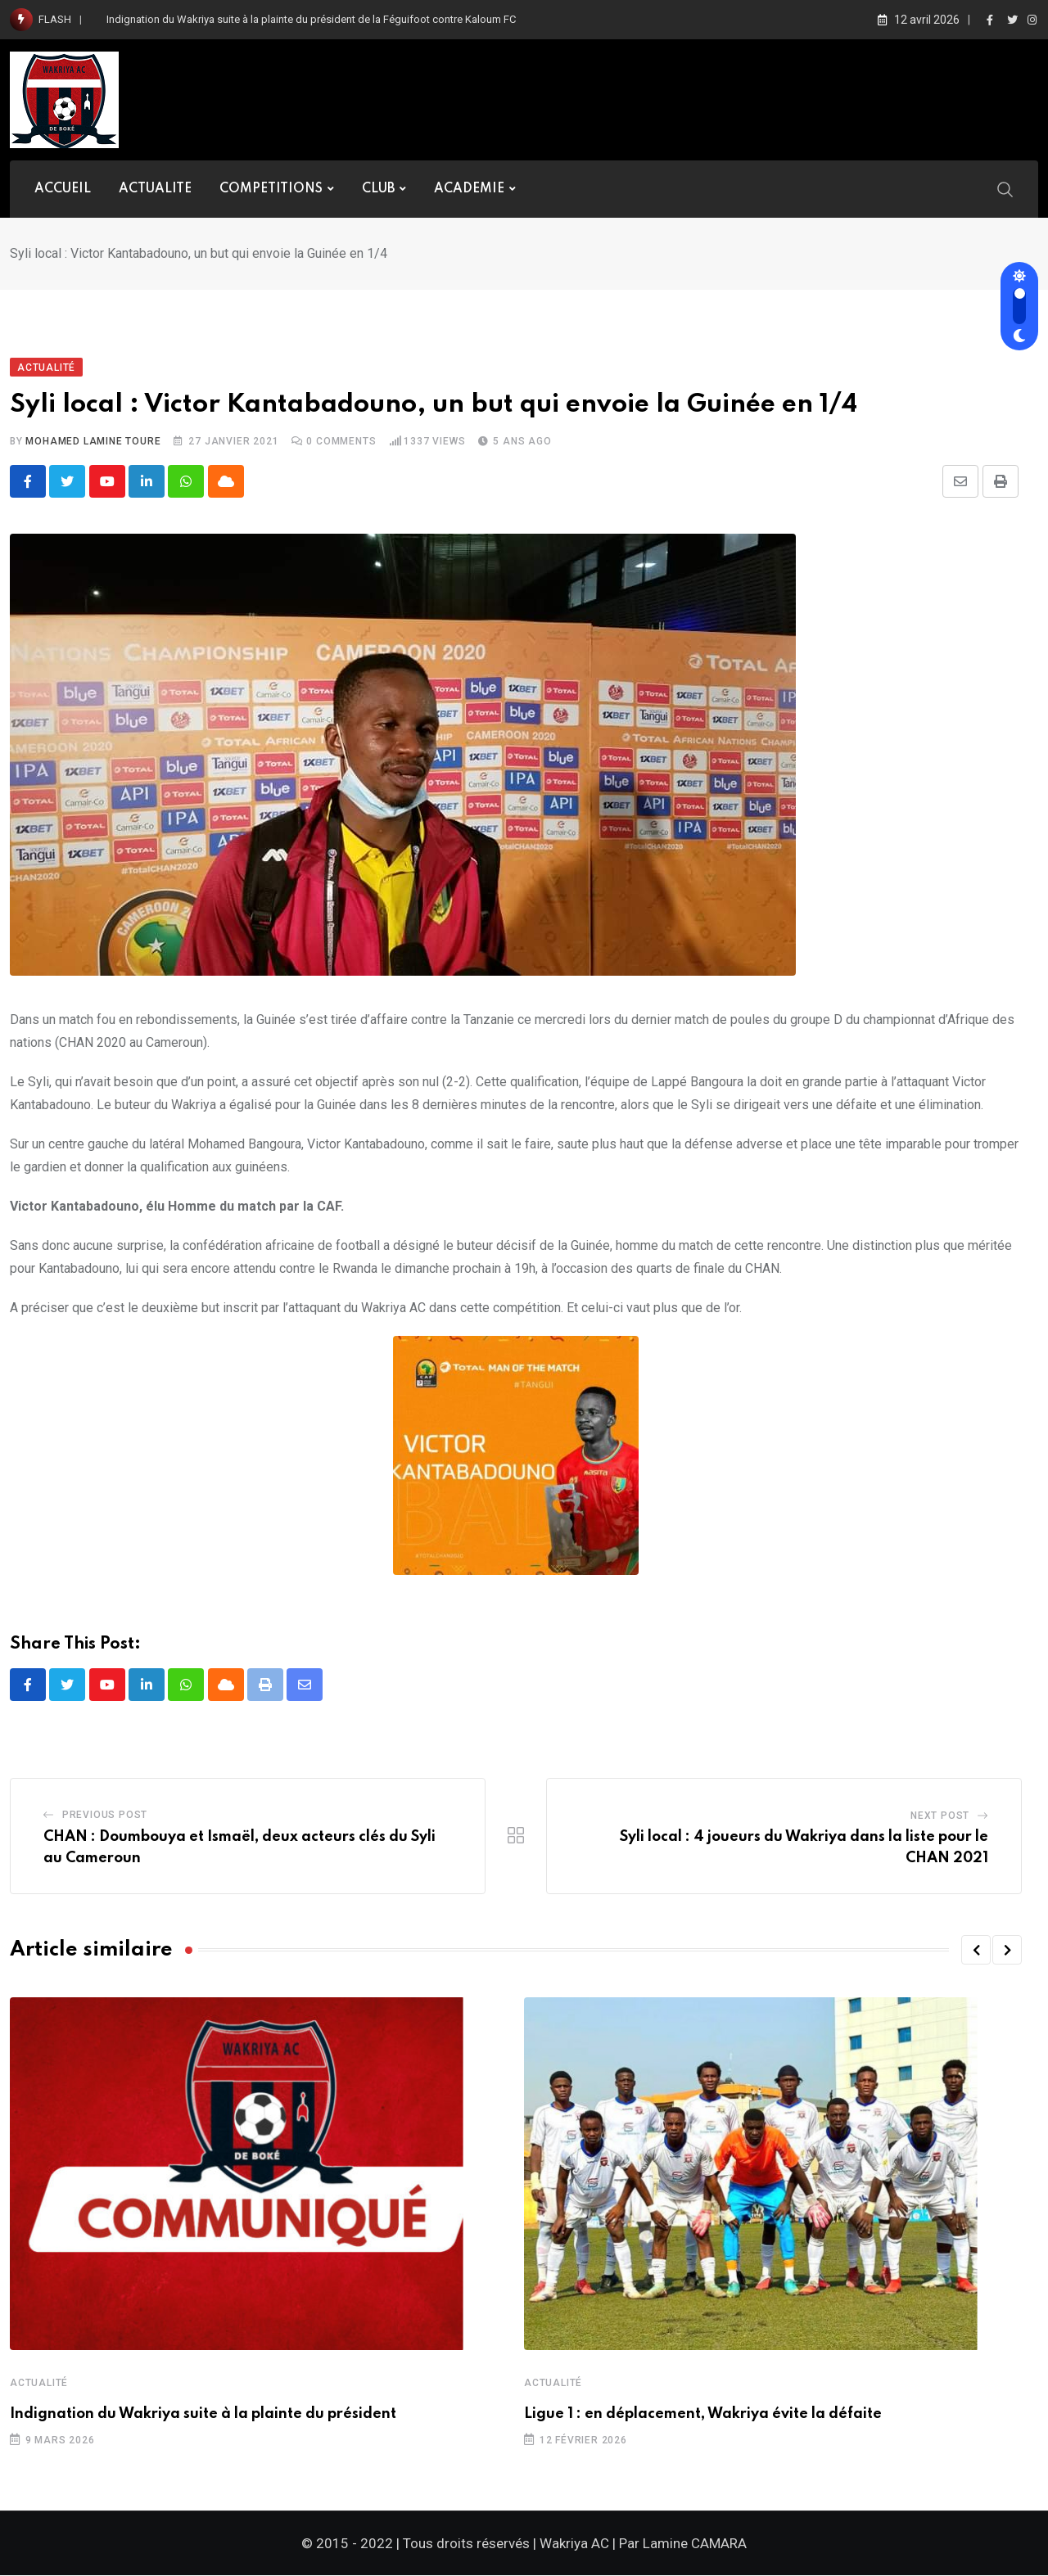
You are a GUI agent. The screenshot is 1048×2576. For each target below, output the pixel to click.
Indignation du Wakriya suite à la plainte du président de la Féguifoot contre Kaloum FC (311, 19)
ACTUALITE (155, 189)
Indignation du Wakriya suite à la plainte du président (203, 2415)
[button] (976, 1951)
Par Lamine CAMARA (683, 2544)
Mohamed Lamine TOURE (92, 441)
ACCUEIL (62, 189)
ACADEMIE (469, 189)
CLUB (378, 189)
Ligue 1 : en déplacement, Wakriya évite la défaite (703, 2415)
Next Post (939, 1817)
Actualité (39, 2384)
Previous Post (104, 1816)
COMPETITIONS (271, 189)
